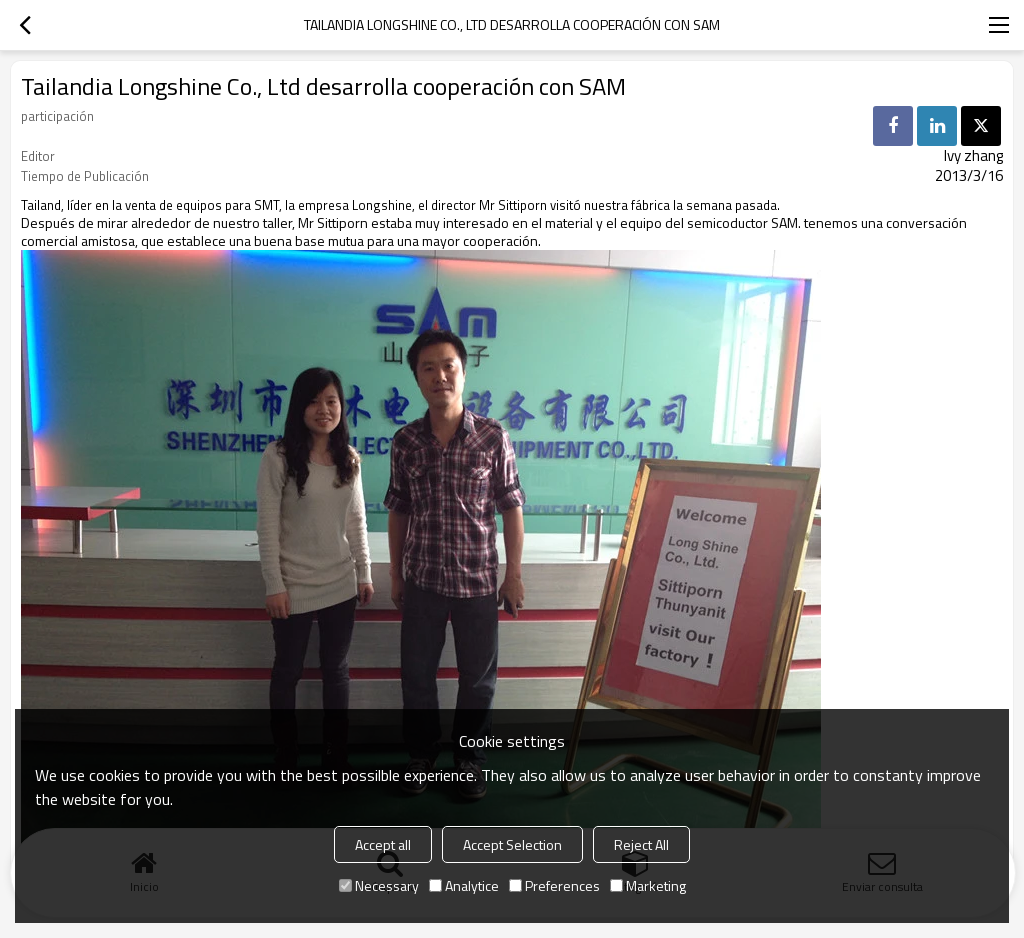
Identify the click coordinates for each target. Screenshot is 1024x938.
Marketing (648, 885)
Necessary (379, 885)
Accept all (383, 844)
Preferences (554, 885)
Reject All (641, 844)
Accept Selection (512, 844)
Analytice (464, 885)
